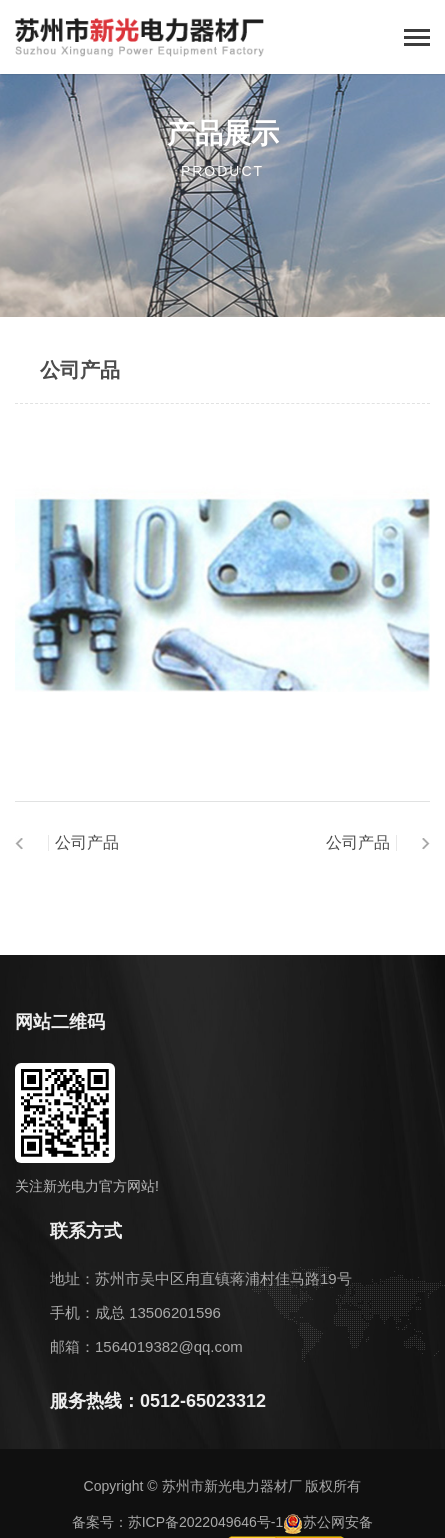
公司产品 (87, 842)
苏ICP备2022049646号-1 (206, 1522)
